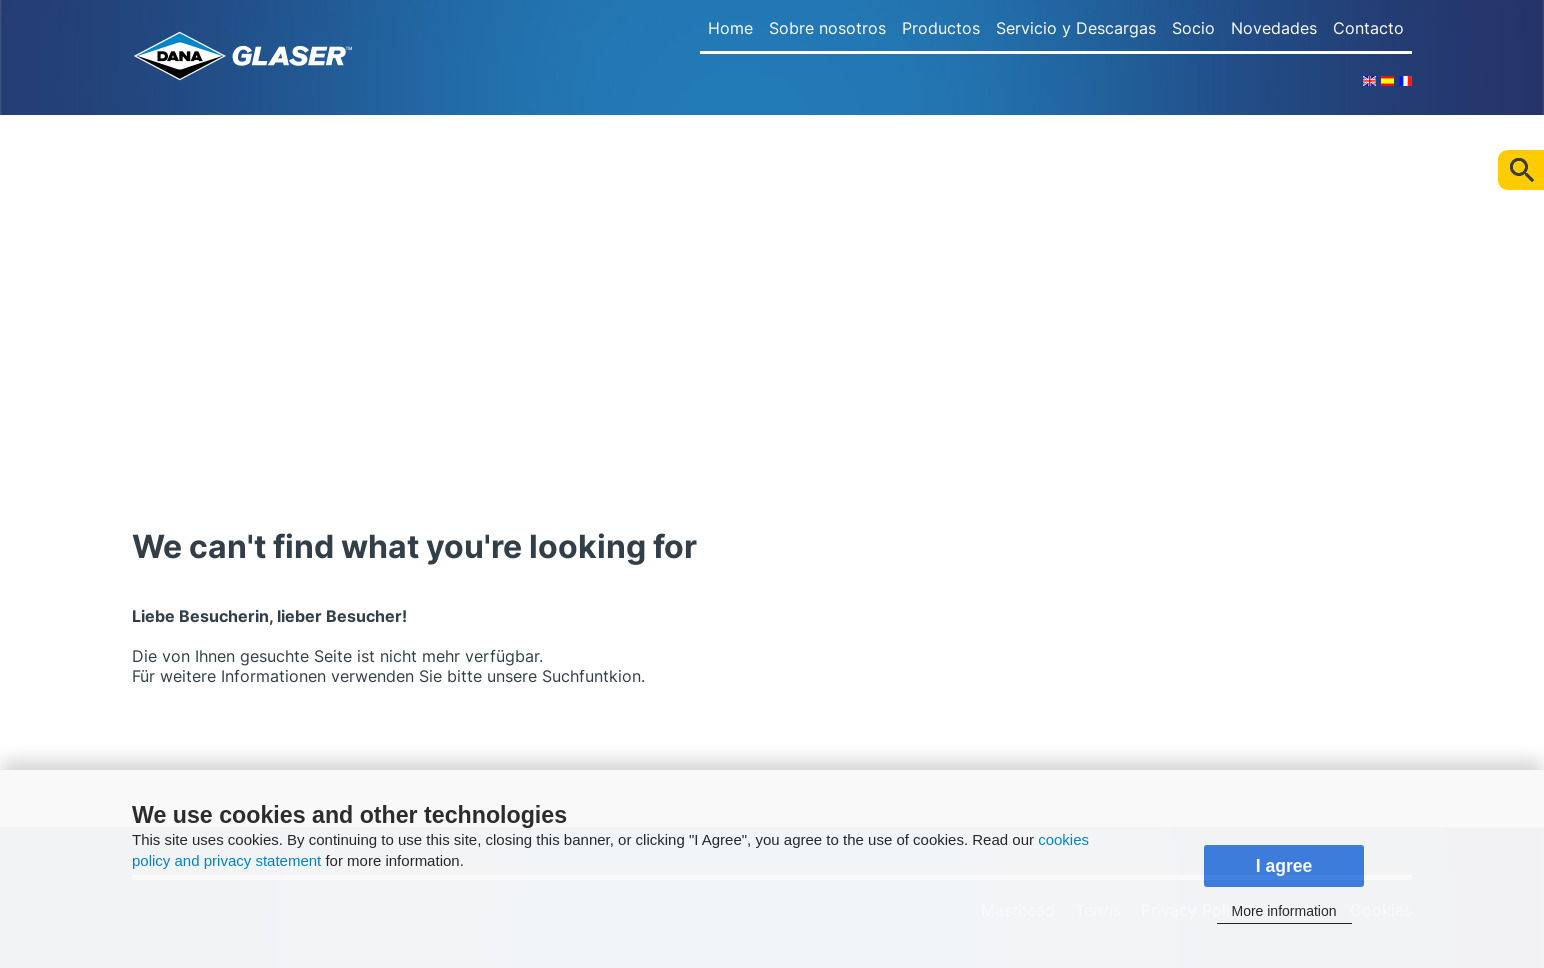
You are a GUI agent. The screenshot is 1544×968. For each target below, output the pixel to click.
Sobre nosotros (827, 28)
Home (730, 28)
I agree (1284, 866)
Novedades (1274, 28)
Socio (1193, 28)
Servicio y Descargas (1076, 28)
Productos (941, 28)
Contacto (1368, 28)
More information (1283, 911)
